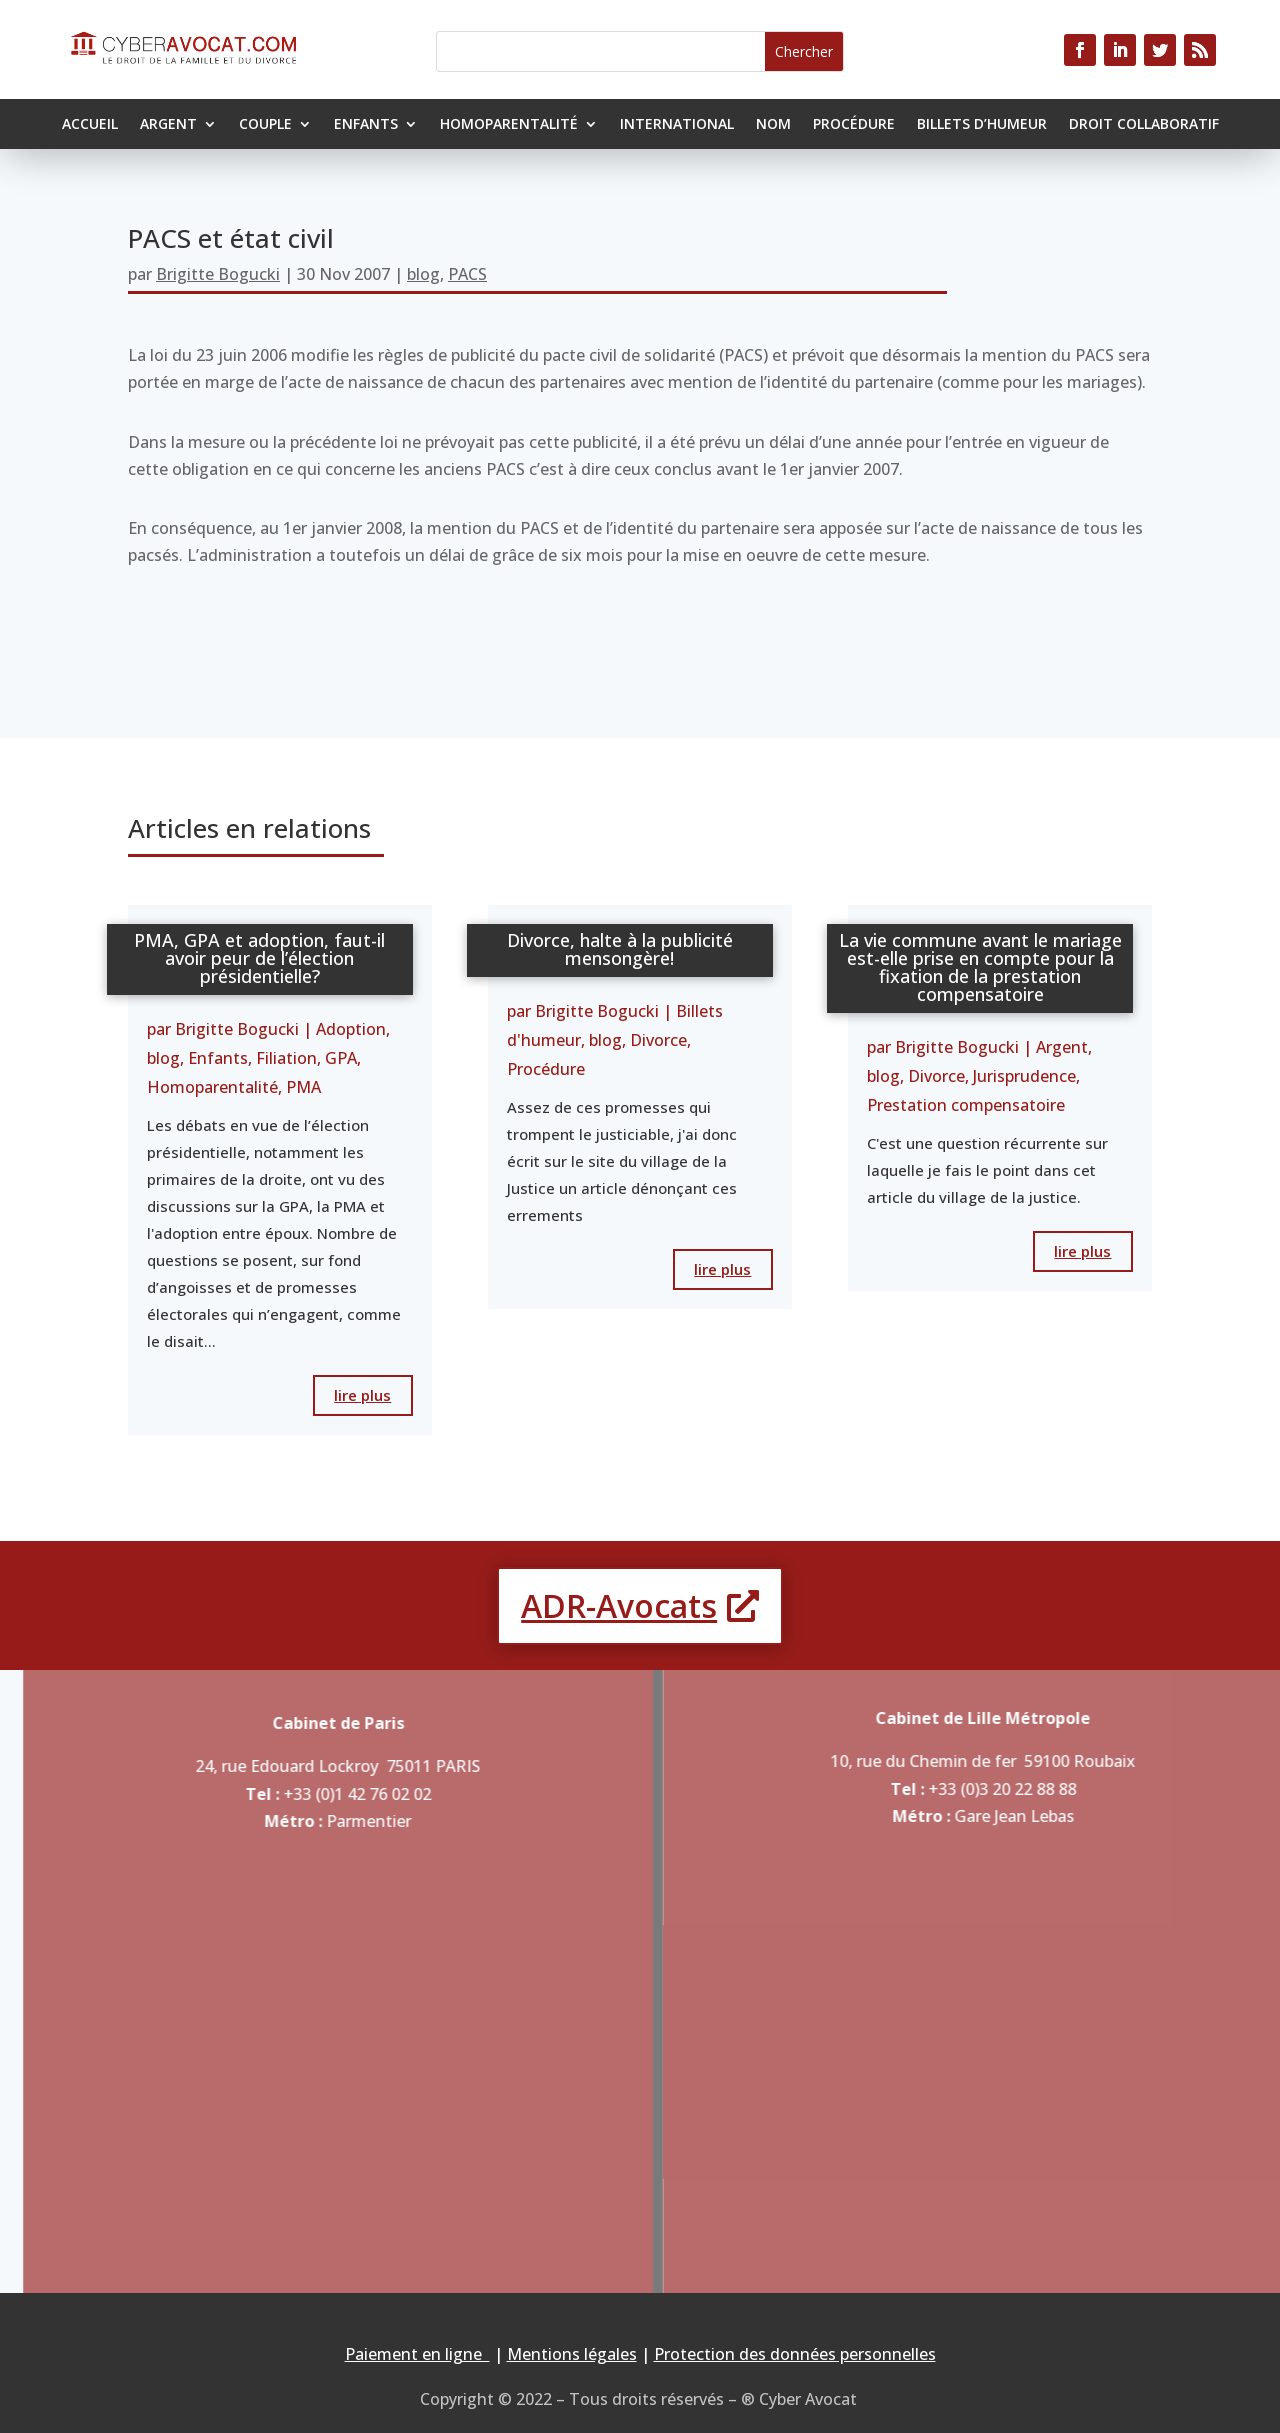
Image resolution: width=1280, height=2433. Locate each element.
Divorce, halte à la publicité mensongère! (620, 949)
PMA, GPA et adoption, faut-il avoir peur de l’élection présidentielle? (259, 958)
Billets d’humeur (982, 125)
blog (423, 274)
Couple (265, 125)
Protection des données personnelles (795, 2354)
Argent (168, 125)
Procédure (854, 125)
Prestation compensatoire (966, 1105)
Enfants (366, 125)
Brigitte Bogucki (218, 274)
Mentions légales (572, 2354)
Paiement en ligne (417, 2354)
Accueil (90, 125)
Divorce (658, 1040)
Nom (773, 125)
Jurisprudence (1024, 1076)
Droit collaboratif (1144, 125)
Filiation (286, 1058)
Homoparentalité (509, 125)
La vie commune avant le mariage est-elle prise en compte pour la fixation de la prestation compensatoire (980, 967)
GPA (341, 1058)
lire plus (362, 1395)
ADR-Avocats (619, 1605)
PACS (467, 274)
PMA (303, 1087)
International (677, 125)
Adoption (351, 1029)
